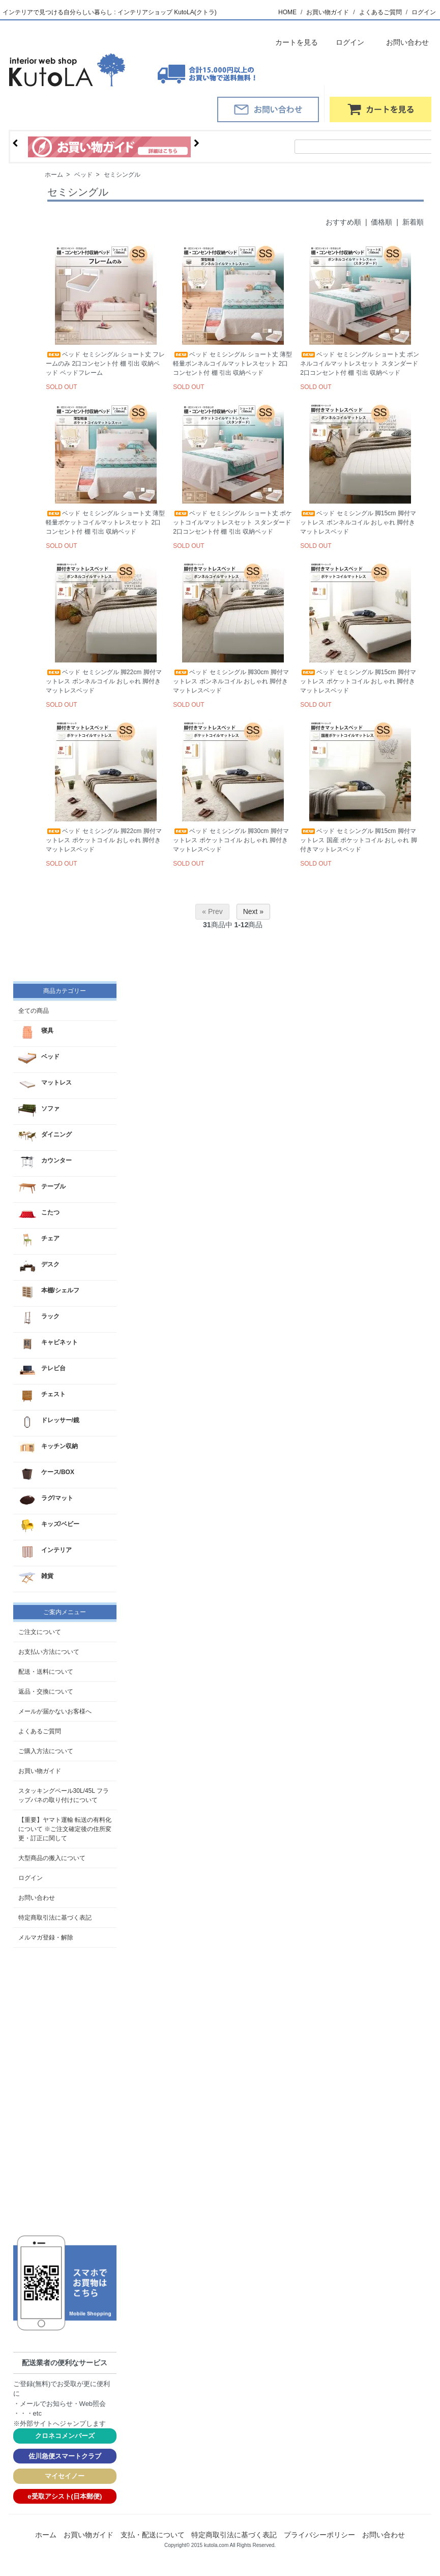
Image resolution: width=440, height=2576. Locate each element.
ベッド (83, 174)
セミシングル (122, 174)
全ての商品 (33, 1010)
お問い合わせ (400, 42)
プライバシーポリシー (319, 2535)
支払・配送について (153, 2535)
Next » (253, 911)
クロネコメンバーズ (65, 2436)
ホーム (54, 174)
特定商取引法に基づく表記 (55, 1917)
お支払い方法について (48, 1651)
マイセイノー (64, 2476)
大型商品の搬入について (51, 1858)
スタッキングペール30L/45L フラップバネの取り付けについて (63, 1795)
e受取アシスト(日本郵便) (64, 2496)
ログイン (424, 12)
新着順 (413, 222)
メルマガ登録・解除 (45, 1937)
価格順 (381, 222)
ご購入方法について (45, 1751)
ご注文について (39, 1632)
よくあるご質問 (380, 12)
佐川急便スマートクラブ (64, 2456)
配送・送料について (45, 1671)
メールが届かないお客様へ (55, 1711)
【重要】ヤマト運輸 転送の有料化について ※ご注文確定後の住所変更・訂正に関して (64, 1829)
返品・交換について (45, 1691)
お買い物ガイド (327, 12)
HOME (287, 12)
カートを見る (289, 42)
